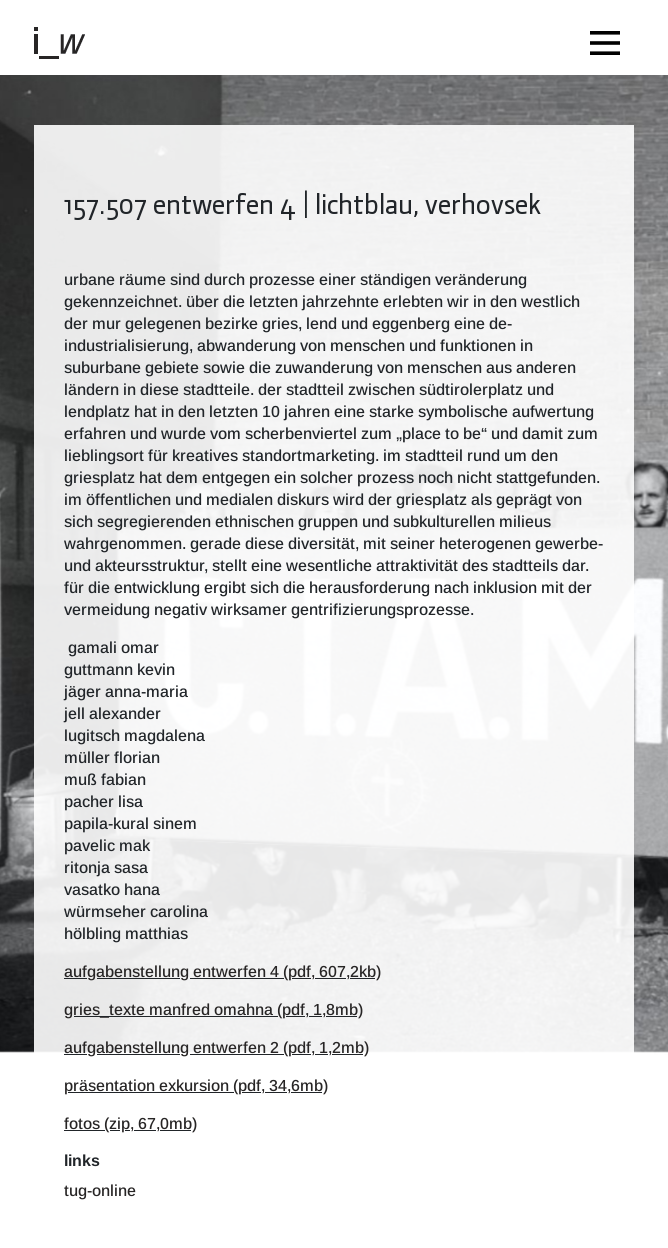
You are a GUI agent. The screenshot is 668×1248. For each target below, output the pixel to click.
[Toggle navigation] (610, 37)
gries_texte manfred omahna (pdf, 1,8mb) (213, 1009)
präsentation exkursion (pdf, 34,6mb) (196, 1085)
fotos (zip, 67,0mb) (130, 1123)
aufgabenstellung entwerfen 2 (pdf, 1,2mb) (216, 1047)
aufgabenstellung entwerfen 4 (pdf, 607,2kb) (222, 971)
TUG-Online (100, 1190)
